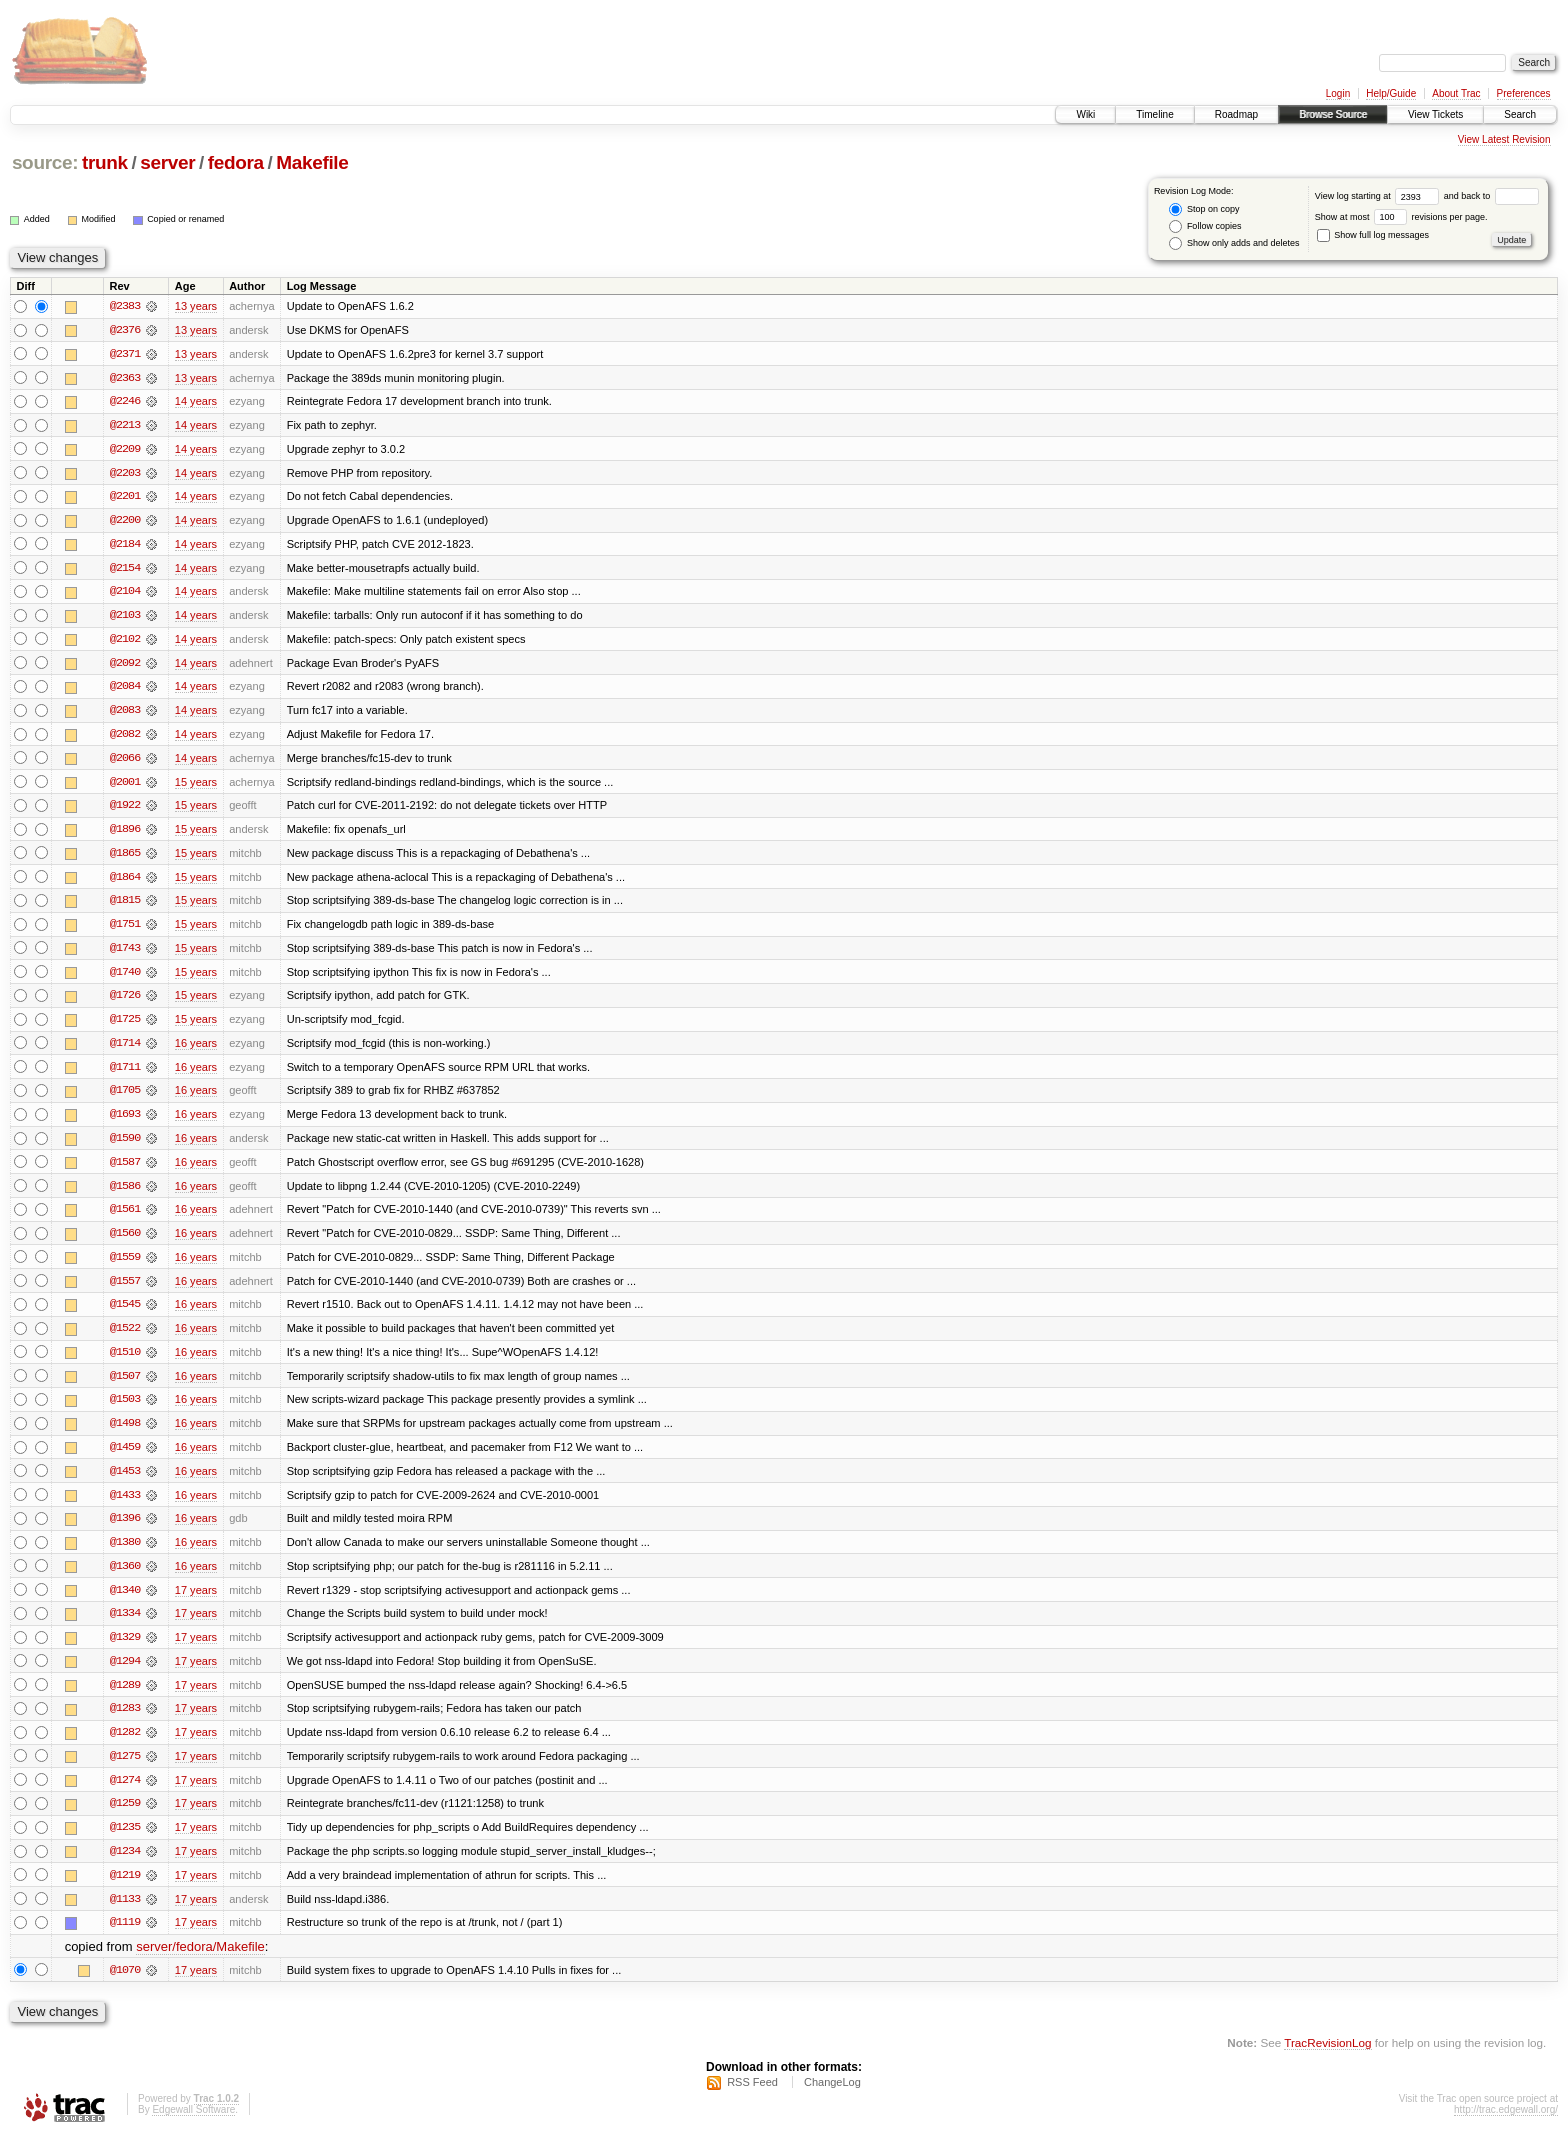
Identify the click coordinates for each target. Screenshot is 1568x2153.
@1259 (125, 1818)
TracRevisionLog (1327, 2058)
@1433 (125, 1506)
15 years (196, 786)
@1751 (125, 930)
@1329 (125, 1650)
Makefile (312, 162)
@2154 (125, 570)
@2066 (125, 762)
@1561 (125, 1218)
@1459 (125, 1458)
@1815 (125, 906)
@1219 (125, 1890)
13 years (196, 306)
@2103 (125, 618)
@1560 (125, 1242)
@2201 (125, 498)
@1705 (125, 1098)
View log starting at (1379, 196)
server (167, 162)
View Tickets (1435, 114)
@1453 (125, 1482)
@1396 (125, 1530)
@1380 (125, 1554)
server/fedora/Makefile (200, 1962)
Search (1520, 114)
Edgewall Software (193, 2126)
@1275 (125, 1770)
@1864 (125, 882)
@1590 (125, 1146)
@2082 (125, 738)
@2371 (125, 354)
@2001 (125, 786)
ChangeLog (832, 2099)
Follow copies (1205, 226)
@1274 (125, 1794)
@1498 (125, 1434)
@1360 (125, 1578)
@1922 (125, 810)
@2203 (125, 474)
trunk (105, 162)
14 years (196, 402)
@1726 (125, 1002)
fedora (236, 162)
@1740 (125, 978)
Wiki (1085, 114)
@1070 (125, 1986)
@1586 (125, 1194)
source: (45, 162)
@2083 (125, 714)
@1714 (125, 1050)
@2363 (125, 378)
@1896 (125, 834)
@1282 (125, 1746)
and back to (1491, 196)
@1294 (125, 1674)
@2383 (125, 306)
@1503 (125, 1410)
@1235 (125, 1842)
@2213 (125, 426)
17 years (196, 1602)
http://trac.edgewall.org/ (1506, 2126)
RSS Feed (752, 2099)
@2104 (125, 594)
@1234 (125, 1866)
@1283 (125, 1722)
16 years (196, 1050)
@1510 (125, 1362)
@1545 (125, 1314)
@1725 (125, 1026)
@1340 (125, 1602)
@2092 (125, 666)
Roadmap (1236, 114)
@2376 (125, 330)
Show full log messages (1373, 235)
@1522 (125, 1338)
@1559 (125, 1266)
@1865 (125, 858)
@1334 (125, 1626)
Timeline (1154, 114)
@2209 (125, 450)
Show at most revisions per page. (1401, 217)
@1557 (125, 1290)
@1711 (125, 1074)
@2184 (125, 546)
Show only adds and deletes (1234, 243)
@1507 (125, 1386)
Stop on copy (1204, 209)
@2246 (125, 402)
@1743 (125, 954)
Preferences (1524, 93)
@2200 (125, 522)
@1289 (125, 1698)
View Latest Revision (1504, 139)
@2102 (125, 642)
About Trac (1456, 93)
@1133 (125, 1914)
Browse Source (1333, 114)
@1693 (125, 1122)
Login (1338, 93)
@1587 (125, 1170)
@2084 (125, 690)
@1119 (125, 1938)
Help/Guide (1391, 93)
